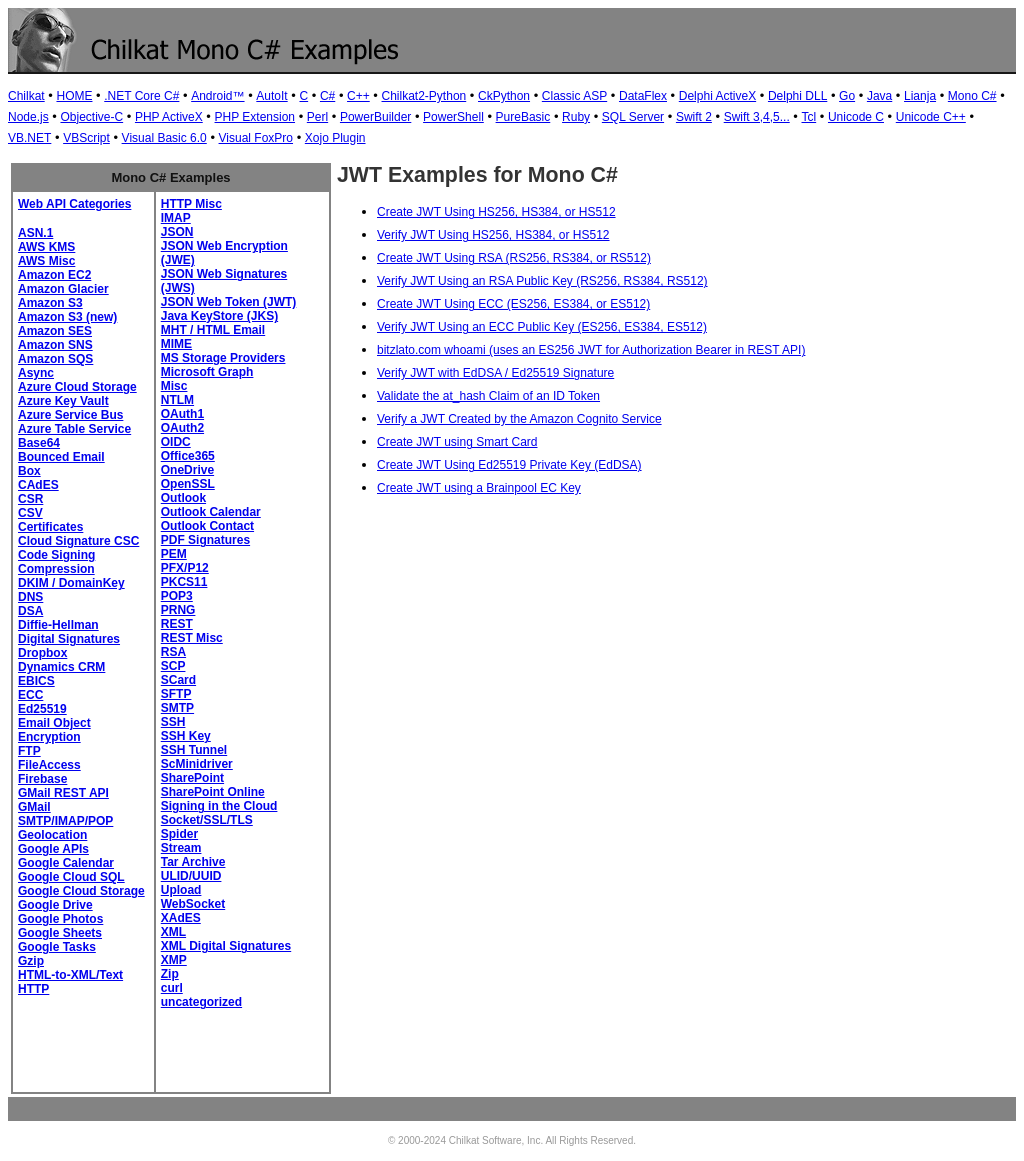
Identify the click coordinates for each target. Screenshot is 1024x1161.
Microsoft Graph (207, 372)
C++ (358, 96)
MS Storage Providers (223, 358)
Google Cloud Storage (81, 891)
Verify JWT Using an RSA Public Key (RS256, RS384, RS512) (542, 281)
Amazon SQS (55, 359)
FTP (29, 751)
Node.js (28, 117)
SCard (178, 680)
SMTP (177, 708)
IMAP (176, 218)
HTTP (33, 989)
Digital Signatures (69, 639)
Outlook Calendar (211, 512)
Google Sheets (60, 933)
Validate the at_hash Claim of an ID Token (488, 396)
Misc (174, 386)
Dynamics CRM (61, 667)
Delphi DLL (797, 96)
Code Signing (56, 555)
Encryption (49, 737)
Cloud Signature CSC (78, 541)
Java (879, 96)
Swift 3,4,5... (757, 117)
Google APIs (53, 849)
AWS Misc (46, 261)
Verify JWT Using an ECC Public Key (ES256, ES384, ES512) (542, 327)
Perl (317, 117)
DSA (30, 611)
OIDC (176, 442)
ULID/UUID (191, 876)
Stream (181, 848)
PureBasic (523, 117)
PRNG (178, 610)
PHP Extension (255, 117)
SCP (173, 666)
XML (173, 932)
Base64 (39, 443)
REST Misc (192, 638)
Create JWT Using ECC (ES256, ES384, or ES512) (513, 304)
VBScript (86, 138)
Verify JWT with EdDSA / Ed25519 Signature (495, 373)
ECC (30, 695)
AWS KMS (46, 247)
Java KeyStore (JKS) (219, 316)
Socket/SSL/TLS (207, 820)
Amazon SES (55, 331)
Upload (181, 890)
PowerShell (453, 117)
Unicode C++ (931, 117)
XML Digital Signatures (226, 946)
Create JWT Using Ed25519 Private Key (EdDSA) (509, 465)
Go (847, 96)
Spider (179, 834)
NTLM (177, 400)
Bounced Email (61, 457)
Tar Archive (193, 862)
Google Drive (55, 905)
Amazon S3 (50, 303)
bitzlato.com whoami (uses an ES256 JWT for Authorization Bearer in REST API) (591, 350)
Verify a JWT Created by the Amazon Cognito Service (519, 419)
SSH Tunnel (194, 750)
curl (172, 988)
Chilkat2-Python (424, 96)
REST (177, 624)
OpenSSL (188, 484)
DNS (30, 597)
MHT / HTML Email (213, 330)
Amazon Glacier (63, 289)
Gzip (31, 961)
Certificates (50, 527)
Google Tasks (57, 947)
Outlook (183, 498)
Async (36, 373)
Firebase (42, 779)
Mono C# (972, 96)
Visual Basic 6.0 (164, 138)
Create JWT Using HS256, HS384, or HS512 (496, 212)
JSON (177, 232)
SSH (173, 722)
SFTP (176, 694)
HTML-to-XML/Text (70, 975)
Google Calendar (66, 863)
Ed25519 (42, 709)
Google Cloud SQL (71, 877)
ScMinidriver (197, 764)
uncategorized (201, 1002)
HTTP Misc (191, 204)
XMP (174, 960)
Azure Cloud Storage (77, 387)
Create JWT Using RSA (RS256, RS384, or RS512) (514, 258)
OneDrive (187, 470)
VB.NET (29, 138)
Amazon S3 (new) (67, 317)
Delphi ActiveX (717, 96)
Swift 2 (694, 117)
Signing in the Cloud (219, 806)
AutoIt (271, 96)
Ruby (576, 117)
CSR (30, 499)
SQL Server (633, 117)
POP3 (177, 596)
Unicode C (856, 117)
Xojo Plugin (335, 138)
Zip (170, 974)
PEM (174, 554)
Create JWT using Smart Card (457, 442)
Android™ (217, 96)
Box (29, 471)
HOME (74, 96)
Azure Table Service (74, 429)
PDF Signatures (205, 540)
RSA (173, 652)
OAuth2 (182, 428)
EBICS (36, 681)
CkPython (504, 96)
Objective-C (91, 117)
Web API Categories (74, 204)
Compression (56, 569)
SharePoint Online (213, 792)
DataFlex (643, 96)
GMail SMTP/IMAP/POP (65, 814)
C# (327, 96)
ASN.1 (35, 233)
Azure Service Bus (70, 415)
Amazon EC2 (54, 275)
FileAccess (49, 765)
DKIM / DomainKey (71, 583)
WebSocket (193, 904)
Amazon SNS (55, 345)
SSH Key (186, 736)
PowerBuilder (375, 117)
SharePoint (192, 778)
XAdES (181, 918)
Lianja (920, 96)
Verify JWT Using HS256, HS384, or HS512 (493, 235)
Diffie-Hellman (58, 625)
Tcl (809, 117)
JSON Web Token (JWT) (229, 302)
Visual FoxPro (256, 138)
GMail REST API (63, 793)
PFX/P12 (185, 568)
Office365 (188, 456)
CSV (30, 513)
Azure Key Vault (63, 401)
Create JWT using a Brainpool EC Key (479, 488)
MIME (176, 344)
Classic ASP (574, 96)
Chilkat (26, 96)
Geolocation (52, 835)
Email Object (54, 723)
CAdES (38, 485)
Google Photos (60, 919)
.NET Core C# (141, 96)
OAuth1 (182, 414)
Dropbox (42, 653)
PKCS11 (184, 582)
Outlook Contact (207, 526)
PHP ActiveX (169, 117)
